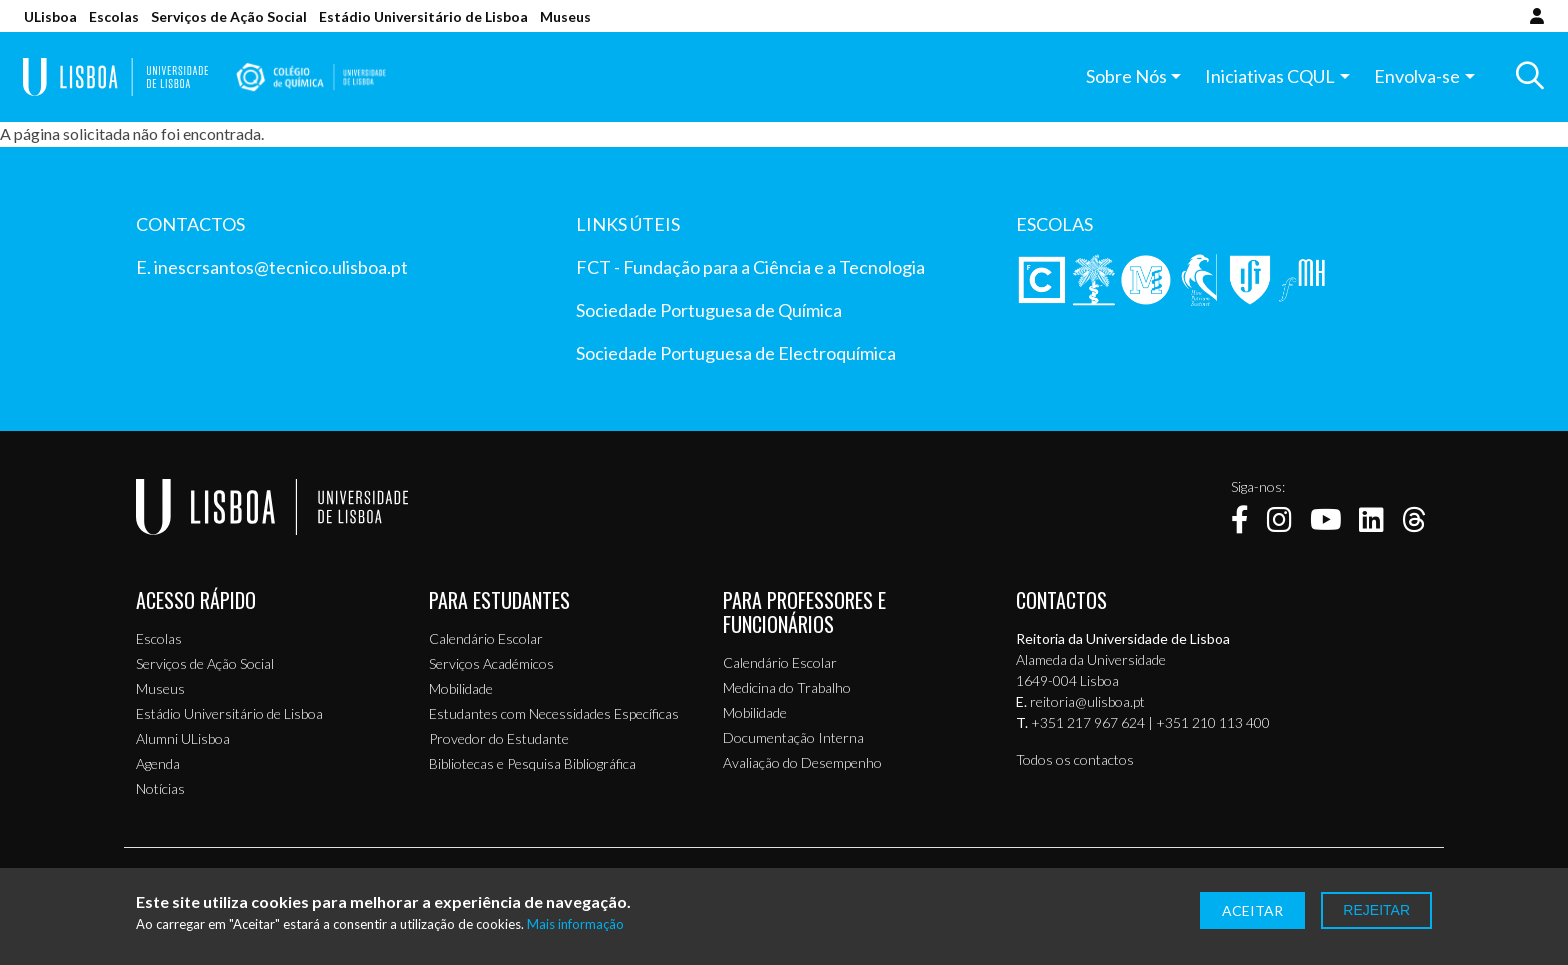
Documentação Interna (793, 737)
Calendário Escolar (486, 638)
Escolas (114, 16)
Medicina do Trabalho (787, 687)
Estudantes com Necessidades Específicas (554, 713)
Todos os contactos (1075, 759)
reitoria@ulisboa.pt (1087, 701)
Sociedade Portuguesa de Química (709, 310)
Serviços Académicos (491, 663)
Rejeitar (1376, 910)
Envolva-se (1416, 77)
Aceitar (1252, 910)
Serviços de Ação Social (229, 16)
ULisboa (50, 16)
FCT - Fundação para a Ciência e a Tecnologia (750, 267)
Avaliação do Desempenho (802, 762)
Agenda (158, 763)
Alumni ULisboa (183, 738)
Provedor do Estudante (499, 738)
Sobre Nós (1125, 77)
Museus (565, 16)
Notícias (160, 788)
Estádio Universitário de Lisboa (423, 16)
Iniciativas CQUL (1270, 77)
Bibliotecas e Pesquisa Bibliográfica (532, 763)
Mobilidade (461, 688)
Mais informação (575, 924)
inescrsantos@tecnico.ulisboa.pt (281, 267)
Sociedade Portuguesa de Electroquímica (736, 353)
